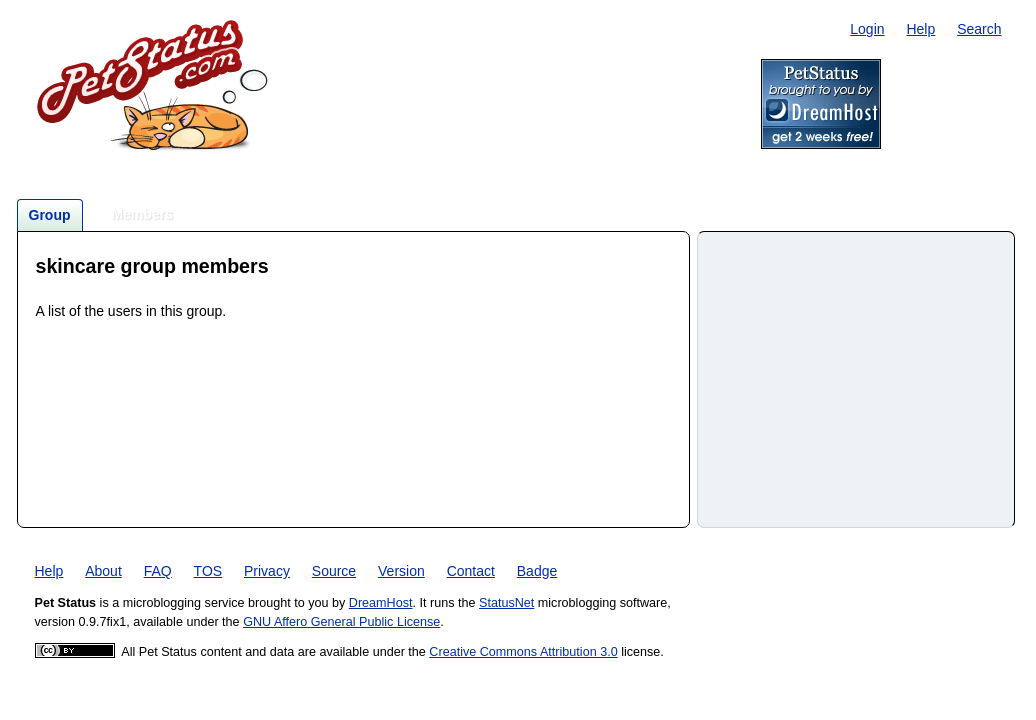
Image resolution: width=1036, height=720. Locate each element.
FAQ (158, 571)
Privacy (267, 571)
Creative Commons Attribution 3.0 (523, 652)
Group (50, 215)
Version (401, 571)
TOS (208, 571)
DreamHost (381, 603)
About (103, 571)
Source (334, 571)
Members (142, 214)
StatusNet (506, 603)
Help (920, 29)
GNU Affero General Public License (341, 622)
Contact (471, 571)
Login (867, 29)
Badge (537, 571)
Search (979, 29)
